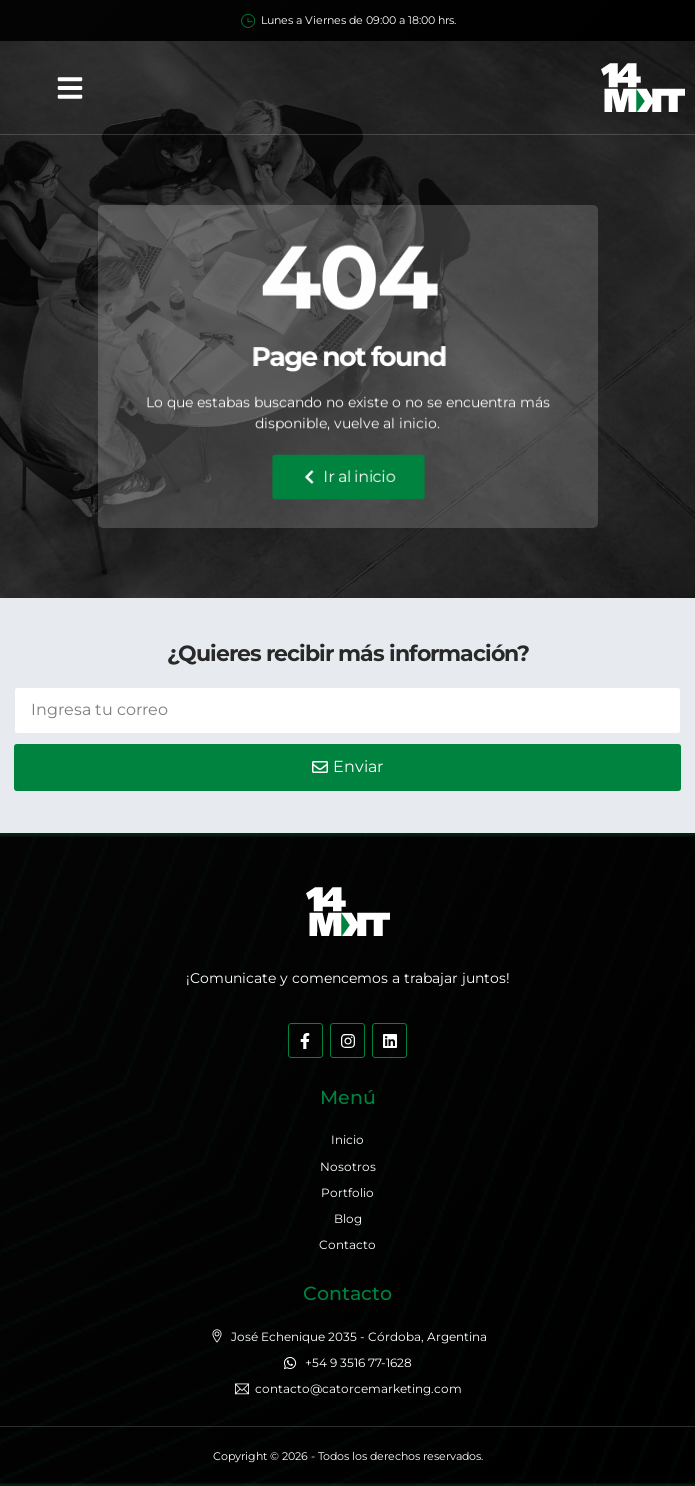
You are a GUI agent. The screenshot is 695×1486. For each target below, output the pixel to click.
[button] (70, 88)
